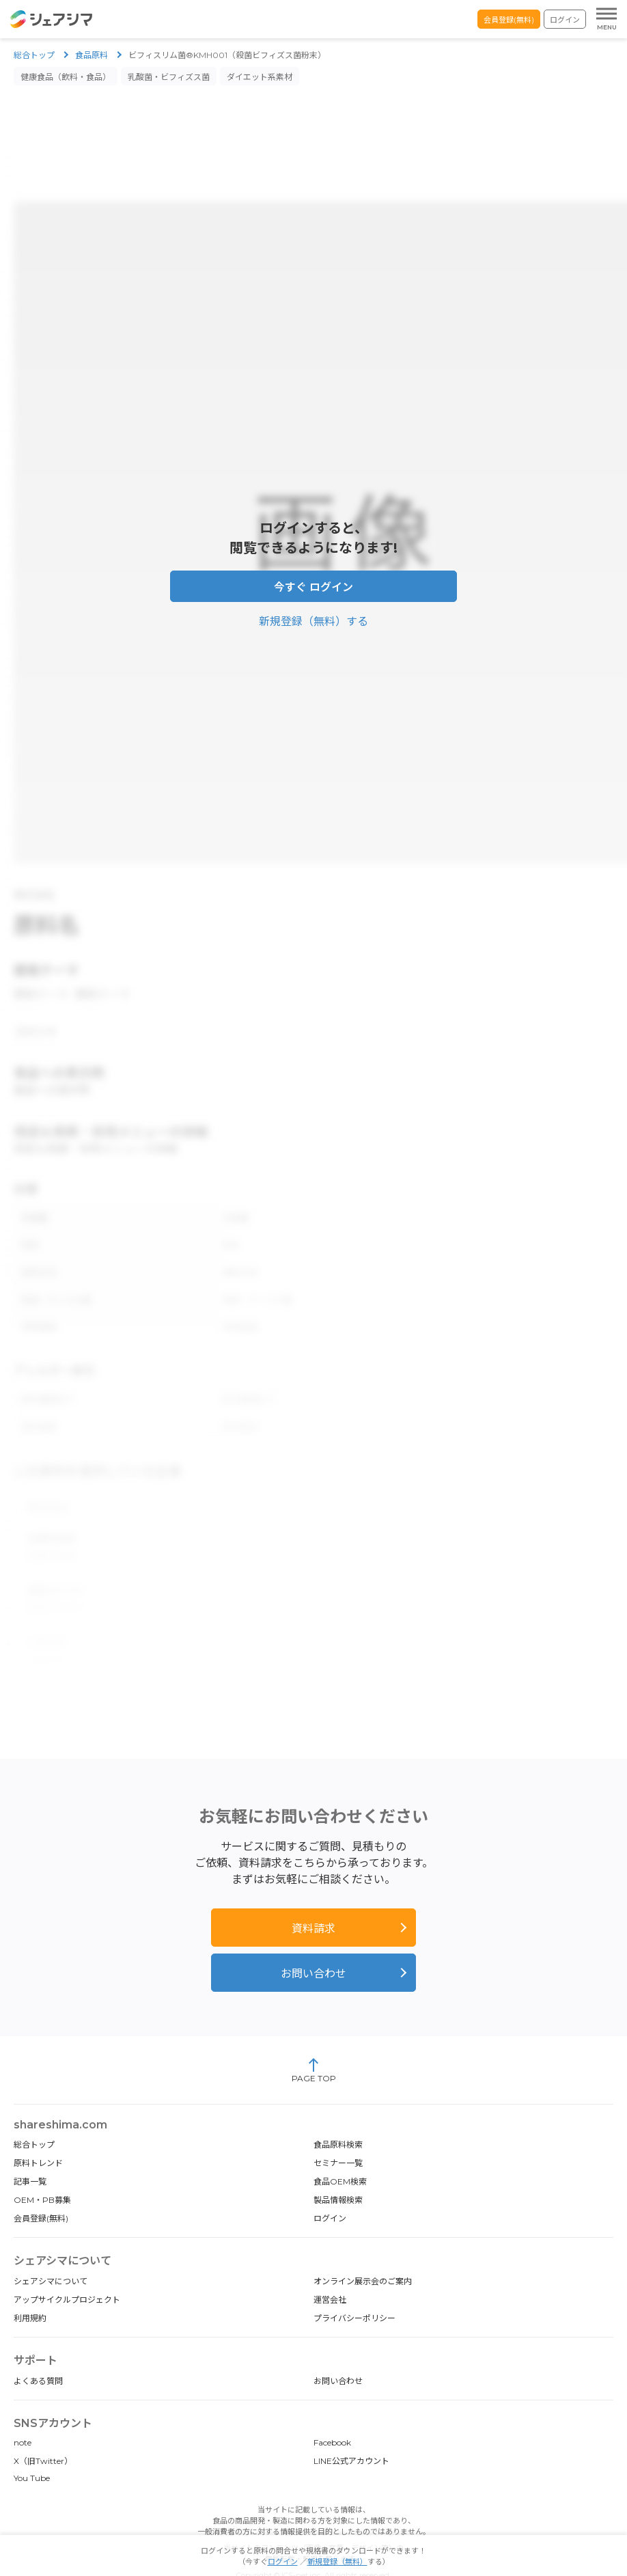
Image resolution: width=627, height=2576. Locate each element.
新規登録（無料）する (313, 614)
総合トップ (34, 55)
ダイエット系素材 (259, 77)
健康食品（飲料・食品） (65, 77)
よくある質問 (38, 2353)
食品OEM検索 (340, 2154)
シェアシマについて (50, 2254)
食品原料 (91, 55)
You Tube (32, 2450)
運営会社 (330, 2272)
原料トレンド (38, 2135)
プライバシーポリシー (354, 2291)
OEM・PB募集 (42, 2172)
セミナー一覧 (338, 2135)
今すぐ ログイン (313, 580)
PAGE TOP (314, 2042)
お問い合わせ (313, 1946)
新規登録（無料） (337, 2561)
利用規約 (30, 2291)
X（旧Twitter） (43, 2433)
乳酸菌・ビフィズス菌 (169, 77)
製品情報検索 (338, 2172)
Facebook (332, 2415)
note (22, 2415)
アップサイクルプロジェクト (67, 2272)
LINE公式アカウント (351, 2433)
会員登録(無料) (509, 20)
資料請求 (313, 1901)
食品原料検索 (338, 2117)
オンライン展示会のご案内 (363, 2254)
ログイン (565, 20)
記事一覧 (30, 2154)
